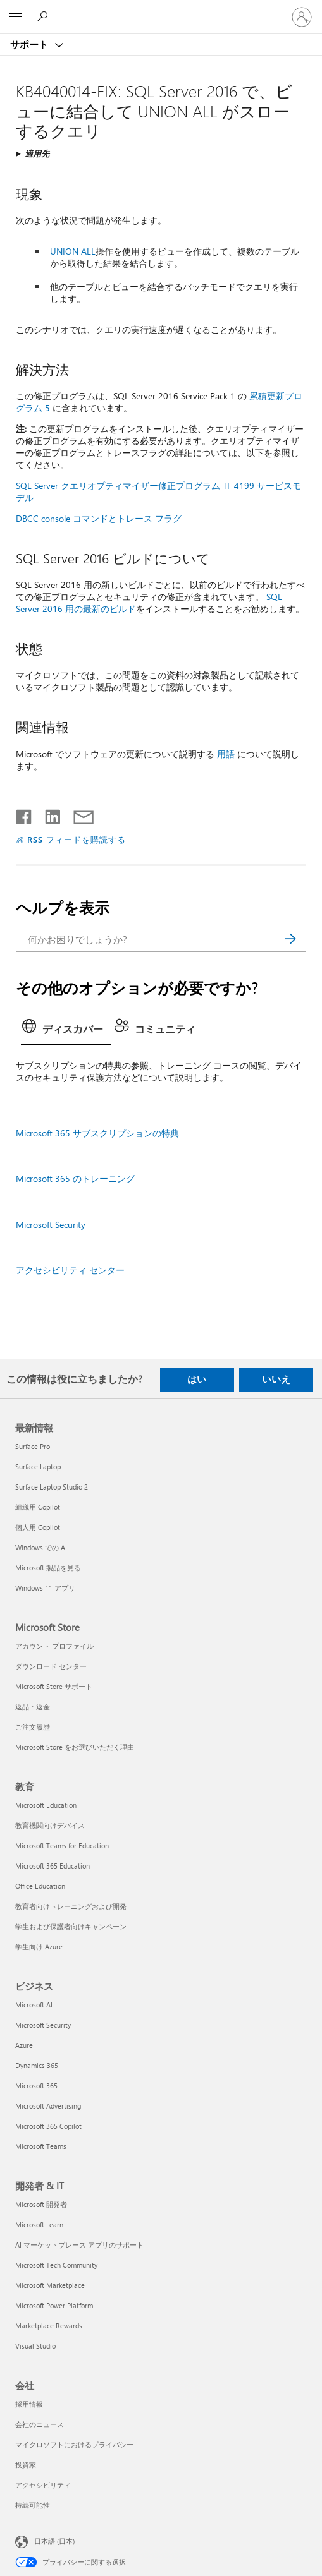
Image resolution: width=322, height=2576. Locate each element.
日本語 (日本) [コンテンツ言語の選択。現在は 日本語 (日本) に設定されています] (54, 2540)
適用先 (37, 153)
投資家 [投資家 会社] (25, 2464)
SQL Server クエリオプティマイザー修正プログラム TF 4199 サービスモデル (158, 491)
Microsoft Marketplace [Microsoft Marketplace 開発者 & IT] (50, 2285)
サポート (30, 44)
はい (196, 1379)
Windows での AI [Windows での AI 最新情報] (41, 1547)
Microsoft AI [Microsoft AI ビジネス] (34, 2004)
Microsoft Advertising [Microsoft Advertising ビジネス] (48, 2105)
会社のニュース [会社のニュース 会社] (39, 2424)
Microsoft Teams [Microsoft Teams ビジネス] (40, 2146)
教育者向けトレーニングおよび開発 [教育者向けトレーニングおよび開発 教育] (71, 1906)
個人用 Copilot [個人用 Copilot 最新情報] (37, 1527)
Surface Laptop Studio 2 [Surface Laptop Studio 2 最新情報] (51, 1486)
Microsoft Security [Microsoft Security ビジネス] (43, 2025)
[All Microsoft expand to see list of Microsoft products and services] (16, 17)
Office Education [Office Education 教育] (40, 1886)
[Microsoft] (160, 9)
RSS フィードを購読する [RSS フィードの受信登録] (76, 839)
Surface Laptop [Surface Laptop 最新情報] (38, 1466)
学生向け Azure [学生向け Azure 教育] (39, 1946)
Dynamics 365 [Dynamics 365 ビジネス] (36, 2065)
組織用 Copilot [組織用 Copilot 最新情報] (37, 1507)
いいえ (276, 1379)
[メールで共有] (78, 814)
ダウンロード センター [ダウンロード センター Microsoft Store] (51, 1666)
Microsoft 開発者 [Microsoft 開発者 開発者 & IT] (41, 2204)
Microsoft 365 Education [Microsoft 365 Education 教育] (52, 1865)
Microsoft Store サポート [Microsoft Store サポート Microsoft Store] (53, 1686)
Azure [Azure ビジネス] (24, 2045)
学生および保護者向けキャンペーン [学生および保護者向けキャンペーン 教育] (71, 1926)
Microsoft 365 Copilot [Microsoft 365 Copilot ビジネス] (48, 2126)
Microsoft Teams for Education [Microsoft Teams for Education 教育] (62, 1845)
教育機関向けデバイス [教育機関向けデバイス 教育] (50, 1825)
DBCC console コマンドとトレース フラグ (99, 518)
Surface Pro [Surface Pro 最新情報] (32, 1446)
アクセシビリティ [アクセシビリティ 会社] (43, 2484)
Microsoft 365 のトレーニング (75, 1178)
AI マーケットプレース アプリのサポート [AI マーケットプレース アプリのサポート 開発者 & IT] (79, 2244)
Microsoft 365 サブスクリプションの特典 (97, 1133)
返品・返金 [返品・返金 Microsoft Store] (32, 1706)
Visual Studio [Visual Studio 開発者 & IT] (35, 2345)
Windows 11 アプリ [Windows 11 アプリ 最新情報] (45, 1587)
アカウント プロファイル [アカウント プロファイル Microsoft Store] (54, 1646)
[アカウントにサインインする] (302, 17)
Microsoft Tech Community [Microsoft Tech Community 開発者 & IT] (56, 2265)
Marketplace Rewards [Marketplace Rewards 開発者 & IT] (48, 2325)
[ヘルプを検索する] (44, 16)
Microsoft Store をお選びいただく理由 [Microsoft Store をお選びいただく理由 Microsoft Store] (74, 1747)
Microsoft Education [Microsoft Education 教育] (46, 1805)
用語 (226, 754)
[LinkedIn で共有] (48, 814)
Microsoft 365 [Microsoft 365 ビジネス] (36, 2085)
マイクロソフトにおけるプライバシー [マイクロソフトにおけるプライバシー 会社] (74, 2444)
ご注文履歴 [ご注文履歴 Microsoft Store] (32, 1726)
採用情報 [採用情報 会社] (29, 2404)
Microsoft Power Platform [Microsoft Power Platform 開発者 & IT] (54, 2305)
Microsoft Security (50, 1225)
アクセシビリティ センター (70, 1270)
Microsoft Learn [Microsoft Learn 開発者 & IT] (39, 2224)
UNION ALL (73, 251)
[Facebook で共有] (25, 814)
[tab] (66, 1030)
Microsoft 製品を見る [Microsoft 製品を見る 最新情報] (48, 1567)
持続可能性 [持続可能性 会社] (32, 2505)
